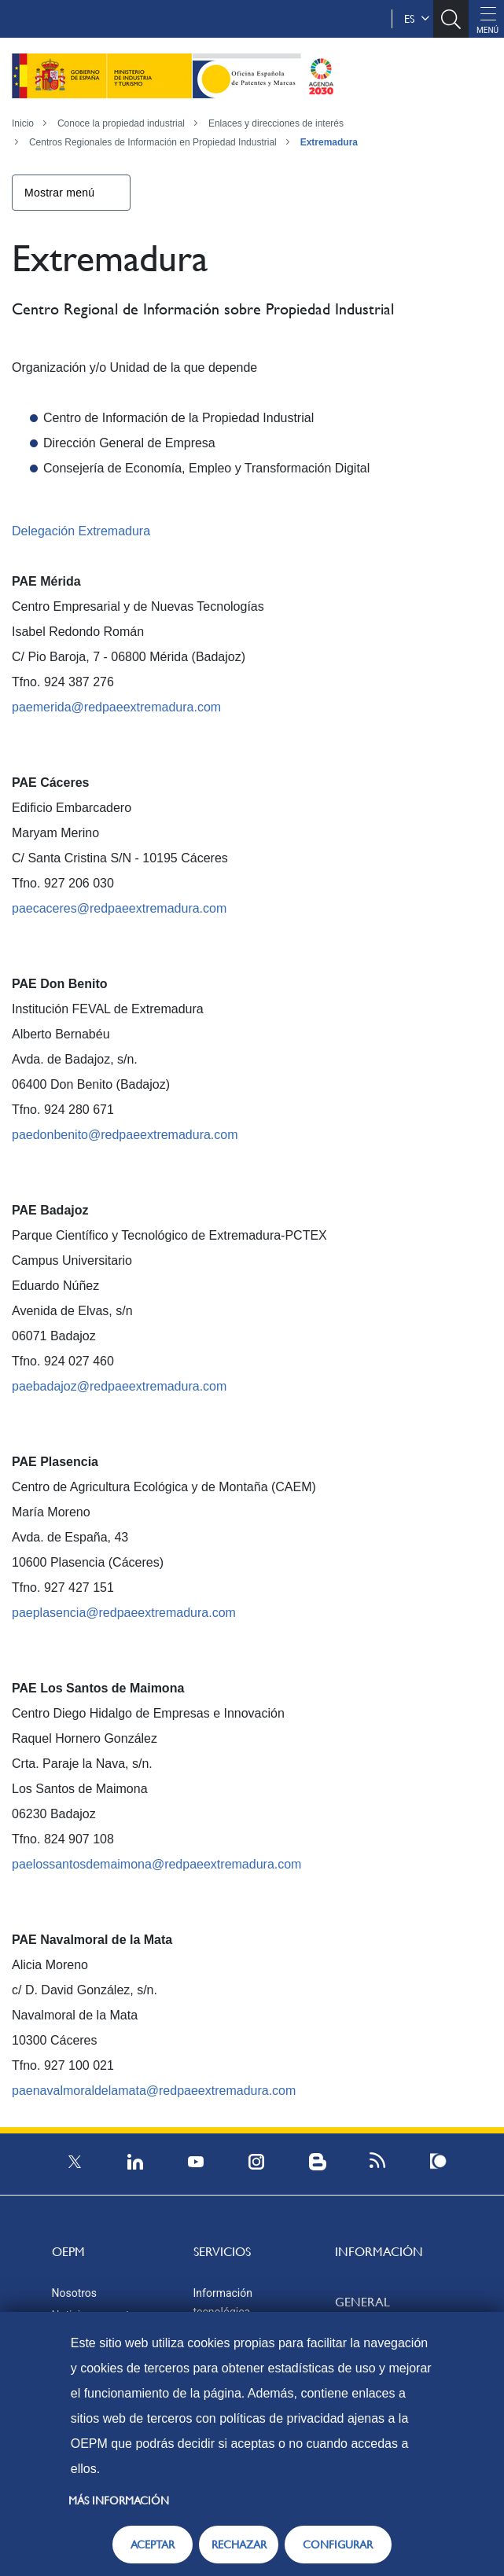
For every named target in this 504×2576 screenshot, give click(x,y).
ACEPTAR (153, 2544)
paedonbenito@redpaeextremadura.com (125, 1134)
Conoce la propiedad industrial (121, 123)
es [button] (416, 19)
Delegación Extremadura (81, 531)
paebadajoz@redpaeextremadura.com (119, 1386)
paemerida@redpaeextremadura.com (116, 707)
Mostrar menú (59, 192)
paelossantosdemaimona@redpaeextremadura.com (156, 1864)
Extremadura (329, 142)
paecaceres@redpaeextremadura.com (119, 908)
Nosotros (74, 2293)
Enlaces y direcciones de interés (276, 123)
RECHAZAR (239, 2544)
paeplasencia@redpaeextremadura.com (124, 1612)
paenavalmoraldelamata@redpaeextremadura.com (154, 2090)
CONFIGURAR (338, 2544)
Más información (118, 2500)
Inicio (23, 123)
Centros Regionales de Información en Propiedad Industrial (153, 142)
